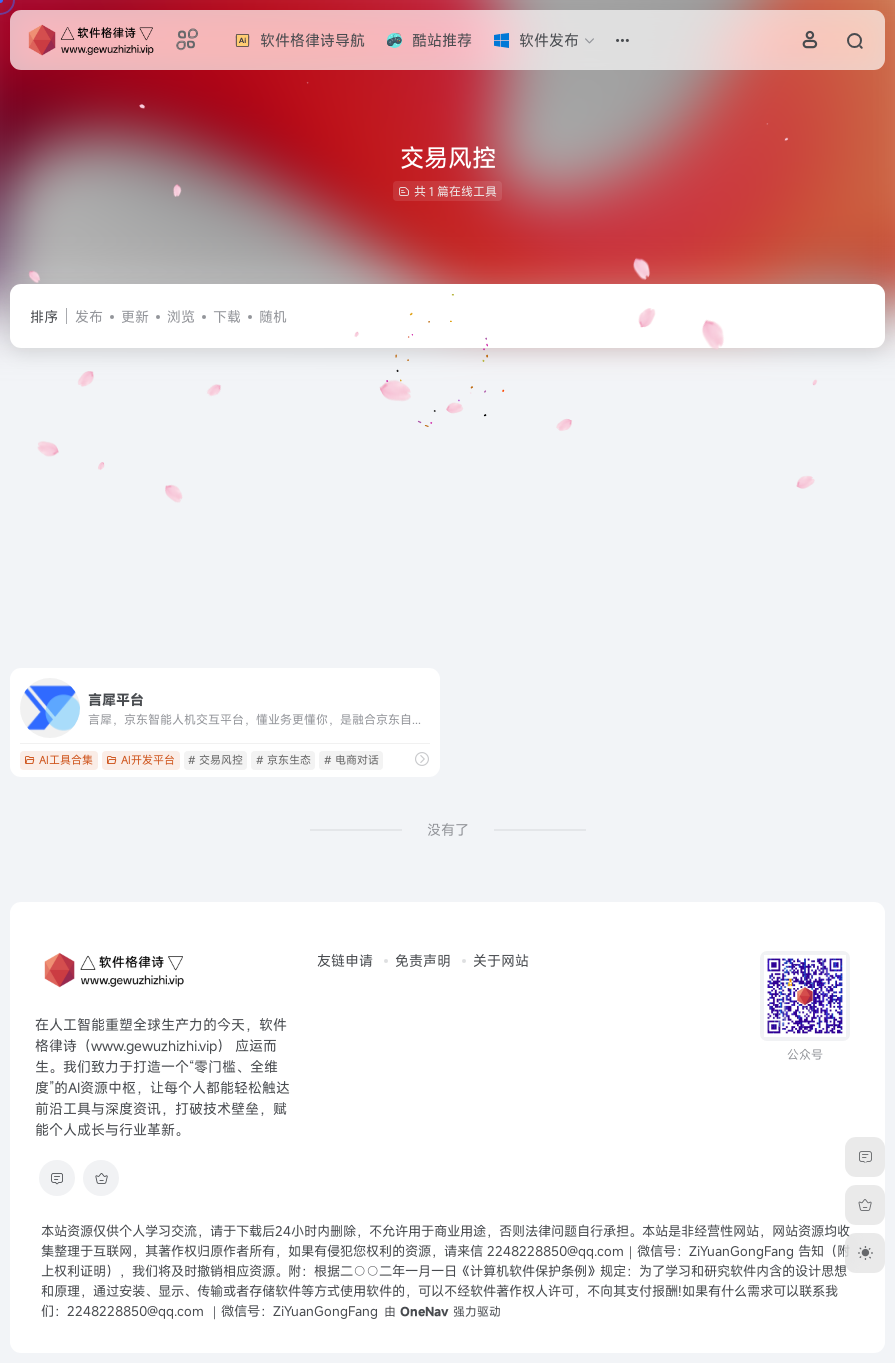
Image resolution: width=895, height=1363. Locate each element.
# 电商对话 (351, 760)
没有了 (448, 829)
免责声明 (423, 960)
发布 (89, 316)
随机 (273, 316)
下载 (227, 316)
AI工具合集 (58, 760)
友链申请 (345, 960)
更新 (135, 316)
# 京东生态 (283, 760)
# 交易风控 (215, 760)
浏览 (181, 316)
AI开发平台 (140, 760)
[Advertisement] (447, 508)
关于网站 (501, 960)
